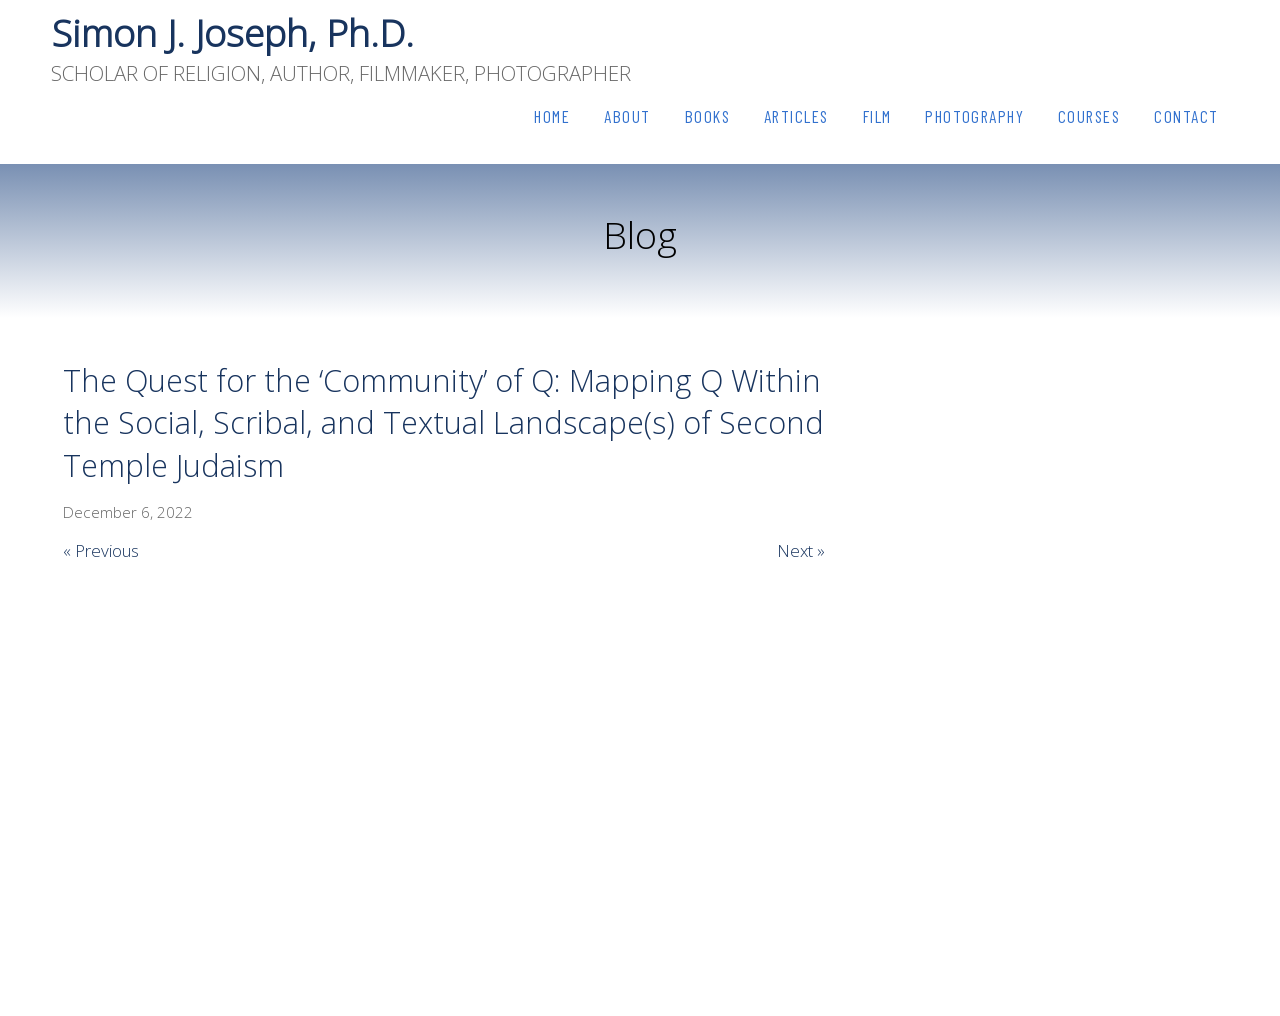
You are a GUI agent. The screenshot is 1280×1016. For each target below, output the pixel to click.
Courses (1089, 116)
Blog (640, 234)
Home (552, 116)
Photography (974, 116)
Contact (1186, 116)
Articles (796, 116)
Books (708, 116)
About (627, 116)
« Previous (101, 550)
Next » (801, 550)
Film (877, 116)
